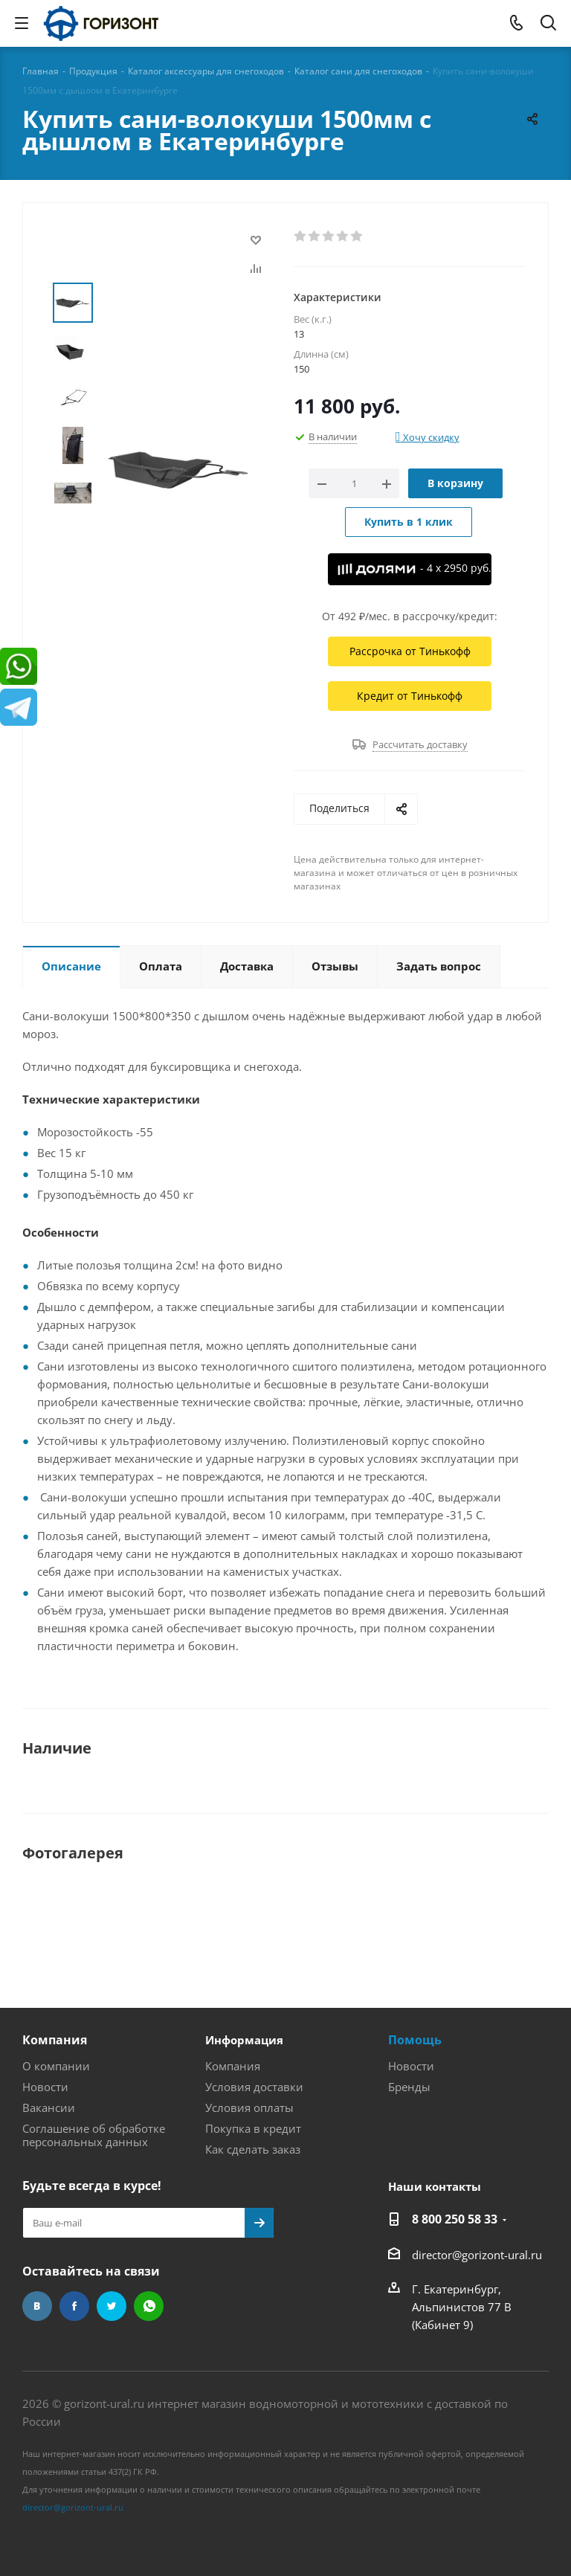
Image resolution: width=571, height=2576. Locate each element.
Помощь (415, 2040)
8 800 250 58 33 (454, 2219)
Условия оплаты (249, 2107)
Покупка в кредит (253, 2128)
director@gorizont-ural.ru (477, 2254)
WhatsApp (149, 2306)
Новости (45, 2086)
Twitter (111, 2306)
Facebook (74, 2306)
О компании (56, 2065)
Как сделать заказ (252, 2149)
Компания (54, 2040)
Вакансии (48, 2107)
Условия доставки (254, 2086)
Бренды (409, 2086)
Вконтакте (37, 2306)
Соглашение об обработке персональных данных (93, 2135)
